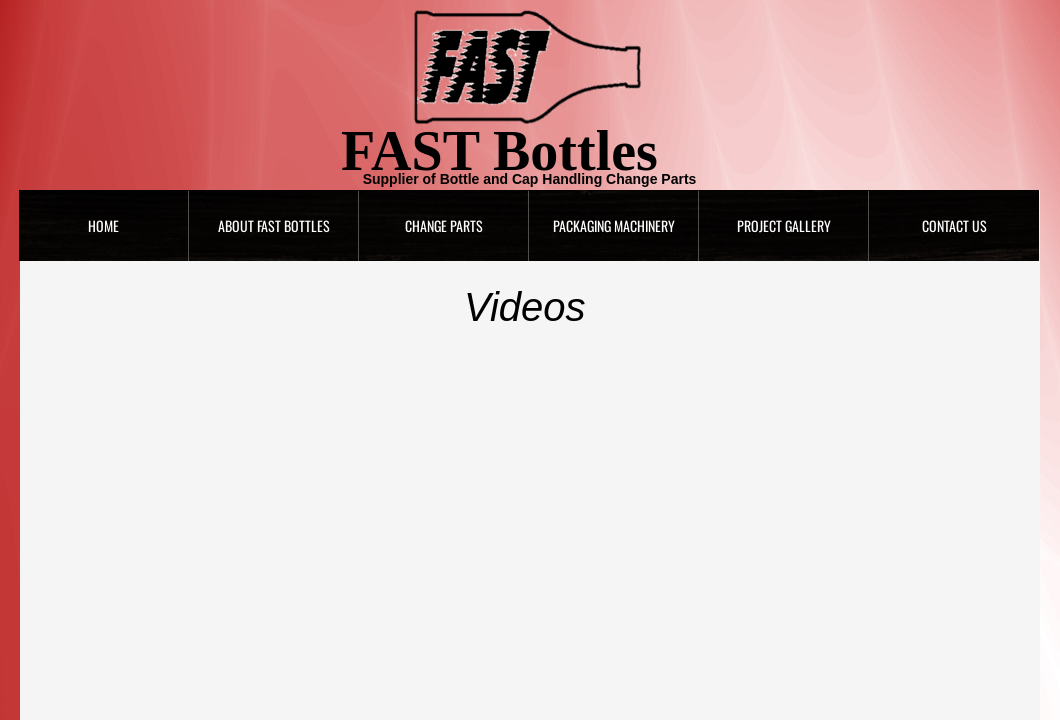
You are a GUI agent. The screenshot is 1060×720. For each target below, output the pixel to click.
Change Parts (444, 225)
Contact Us (954, 225)
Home (103, 225)
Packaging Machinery (614, 225)
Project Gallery (784, 225)
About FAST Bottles (274, 225)
